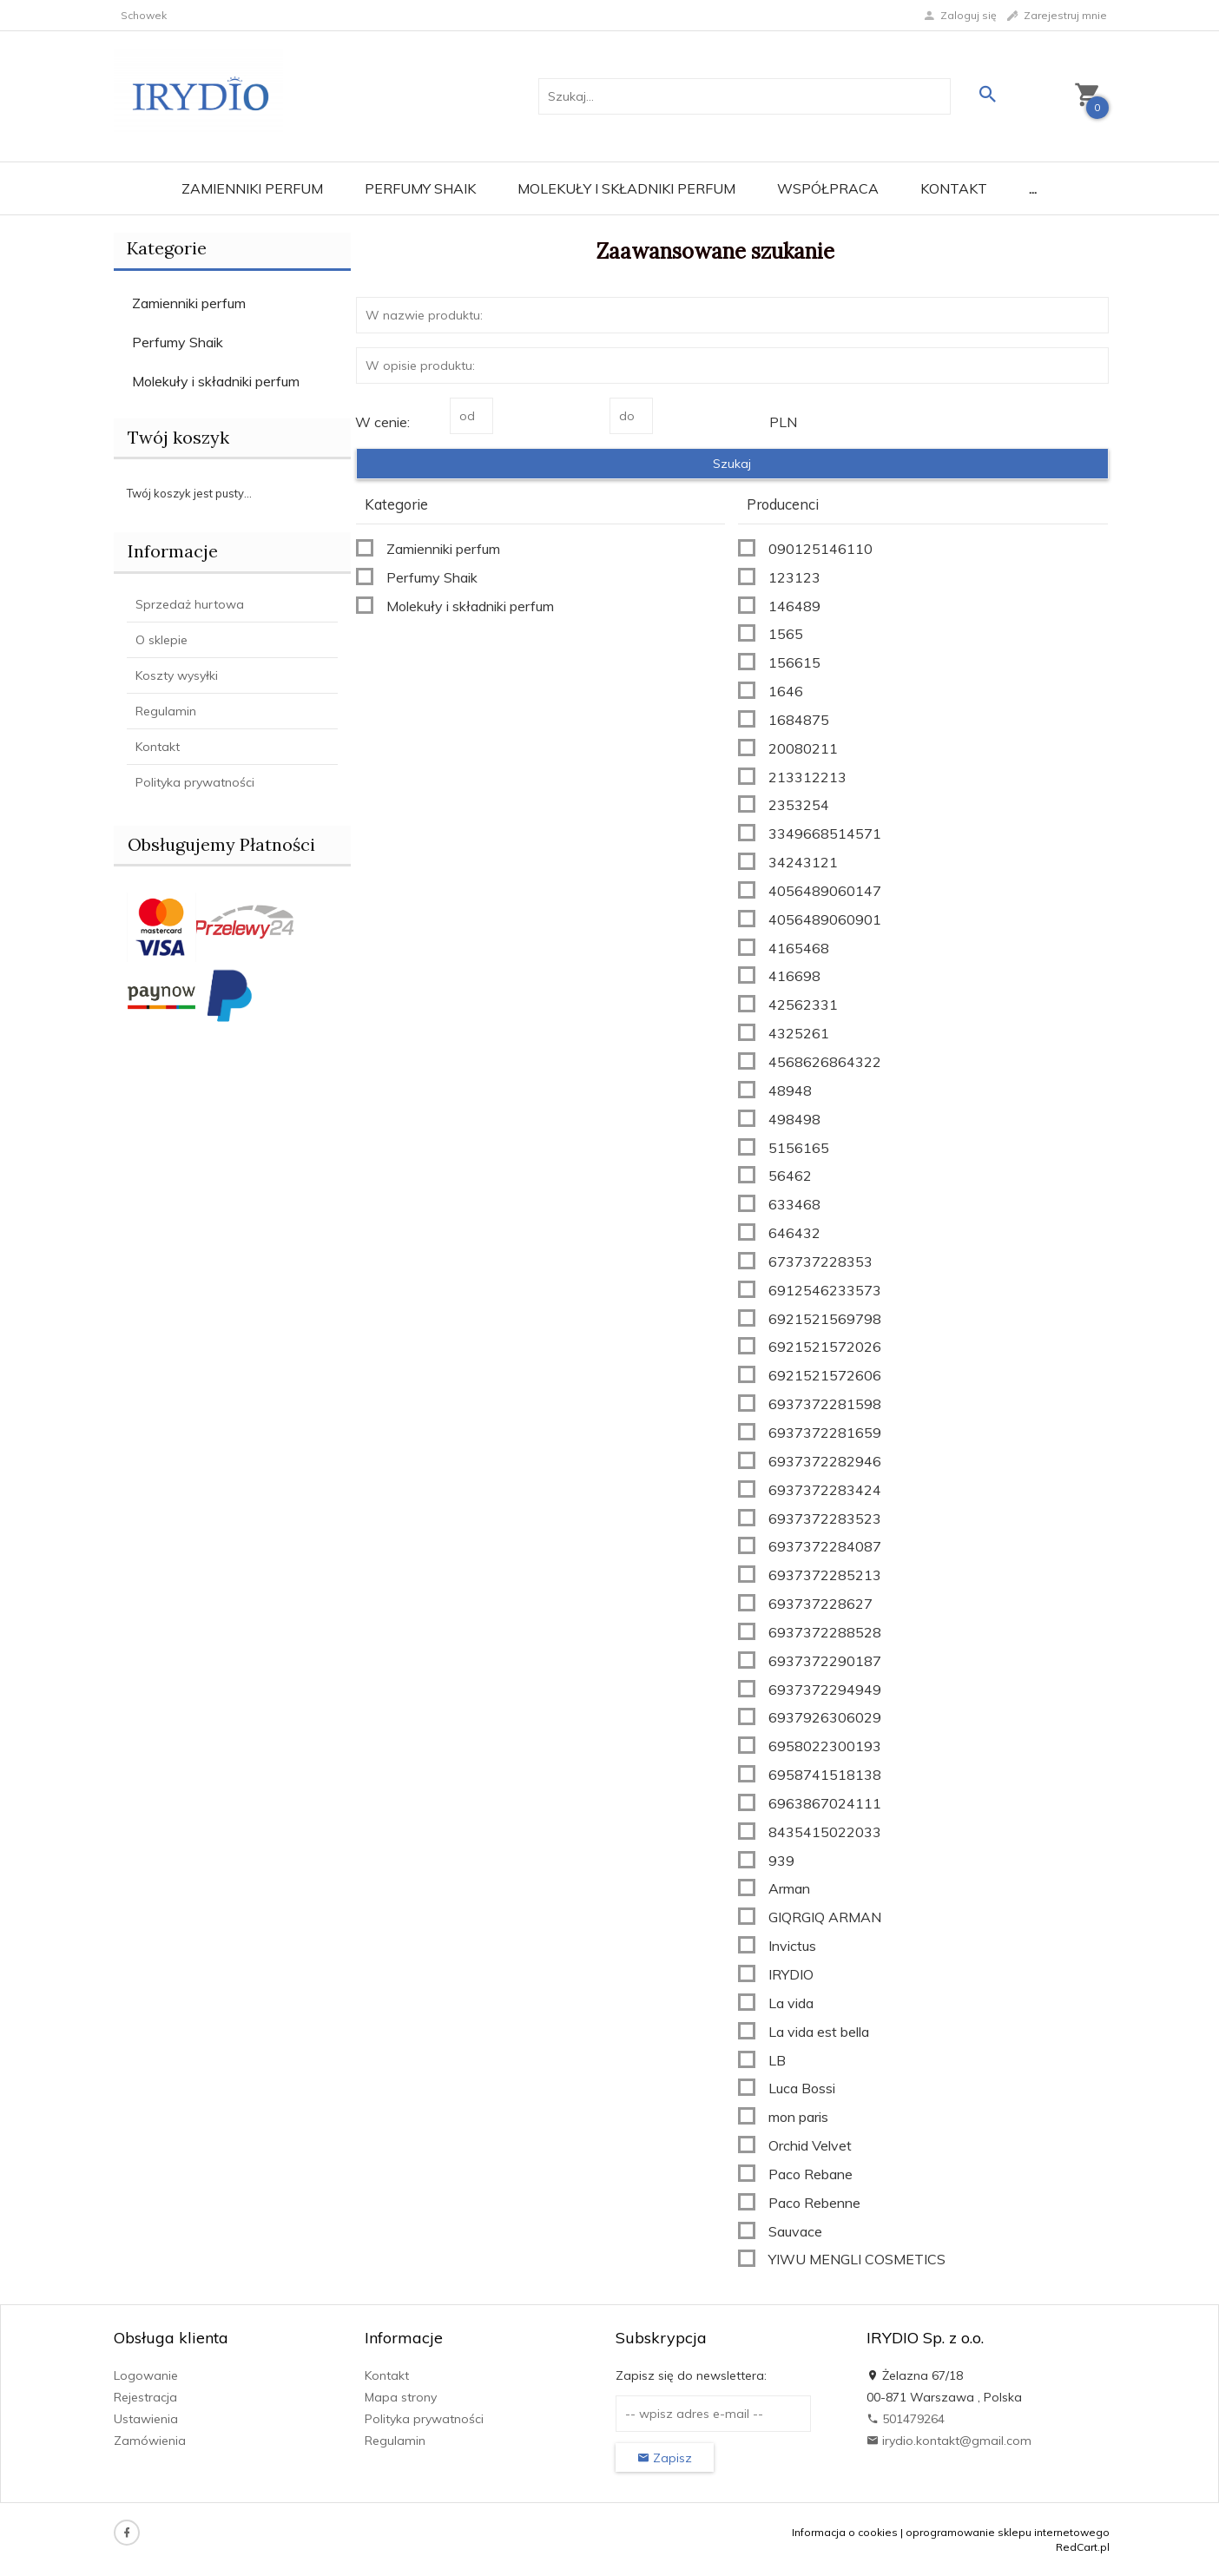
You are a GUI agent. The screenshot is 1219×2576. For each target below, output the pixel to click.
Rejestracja (145, 2397)
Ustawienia (146, 2419)
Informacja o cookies (845, 2532)
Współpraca (828, 188)
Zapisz (664, 2458)
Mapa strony (401, 2397)
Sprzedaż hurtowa (189, 604)
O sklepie (161, 640)
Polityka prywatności (194, 782)
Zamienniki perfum (252, 188)
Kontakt (953, 188)
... (1033, 188)
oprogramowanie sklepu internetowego (1008, 2532)
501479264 (905, 2419)
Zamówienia (150, 2440)
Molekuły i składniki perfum (626, 188)
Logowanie (146, 2375)
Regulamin (165, 711)
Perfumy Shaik (420, 188)
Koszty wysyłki (176, 675)
